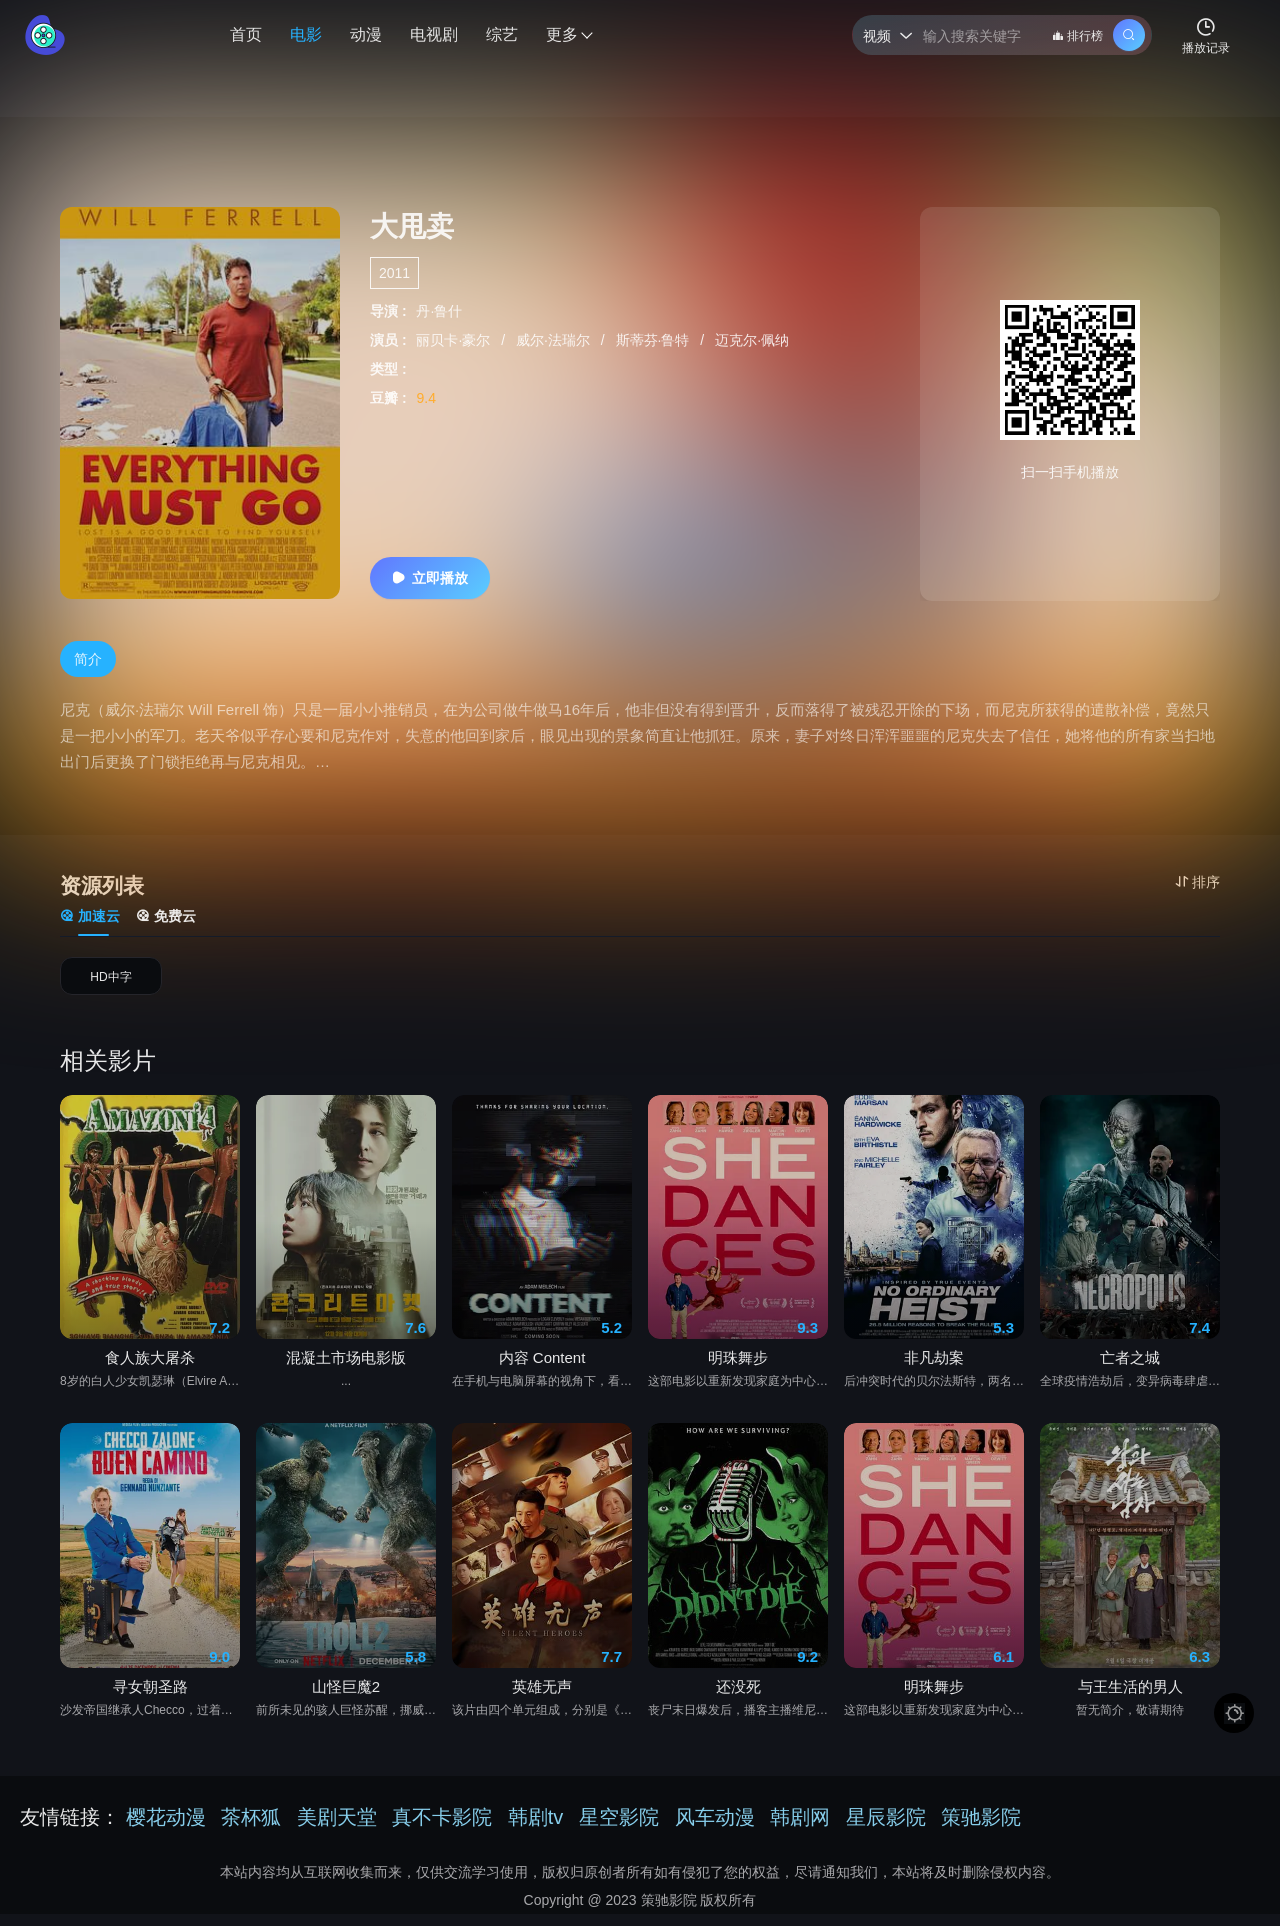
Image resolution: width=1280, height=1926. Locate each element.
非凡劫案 (934, 1371)
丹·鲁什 (439, 311)
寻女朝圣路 (150, 1699)
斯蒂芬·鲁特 (655, 340)
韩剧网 (800, 1829)
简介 (88, 659)
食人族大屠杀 (150, 1371)
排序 (1197, 882)
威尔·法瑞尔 (555, 340)
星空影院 (619, 1829)
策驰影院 (981, 1829)
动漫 (366, 34)
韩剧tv (536, 1829)
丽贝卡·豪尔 (455, 340)
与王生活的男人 (1130, 1699)
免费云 (166, 916)
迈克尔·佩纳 (752, 340)
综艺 (502, 34)
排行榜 (1077, 36)
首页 (246, 34)
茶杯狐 (251, 1829)
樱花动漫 (166, 1829)
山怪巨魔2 (346, 1699)
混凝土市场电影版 (346, 1371)
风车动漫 (715, 1829)
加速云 (90, 916)
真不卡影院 (442, 1829)
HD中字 (111, 983)
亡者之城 (1130, 1371)
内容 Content (542, 1371)
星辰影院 (886, 1829)
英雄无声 (542, 1699)
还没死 (738, 1699)
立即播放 (430, 578)
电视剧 (434, 34)
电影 (306, 34)
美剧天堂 (337, 1829)
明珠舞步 (738, 1371)
